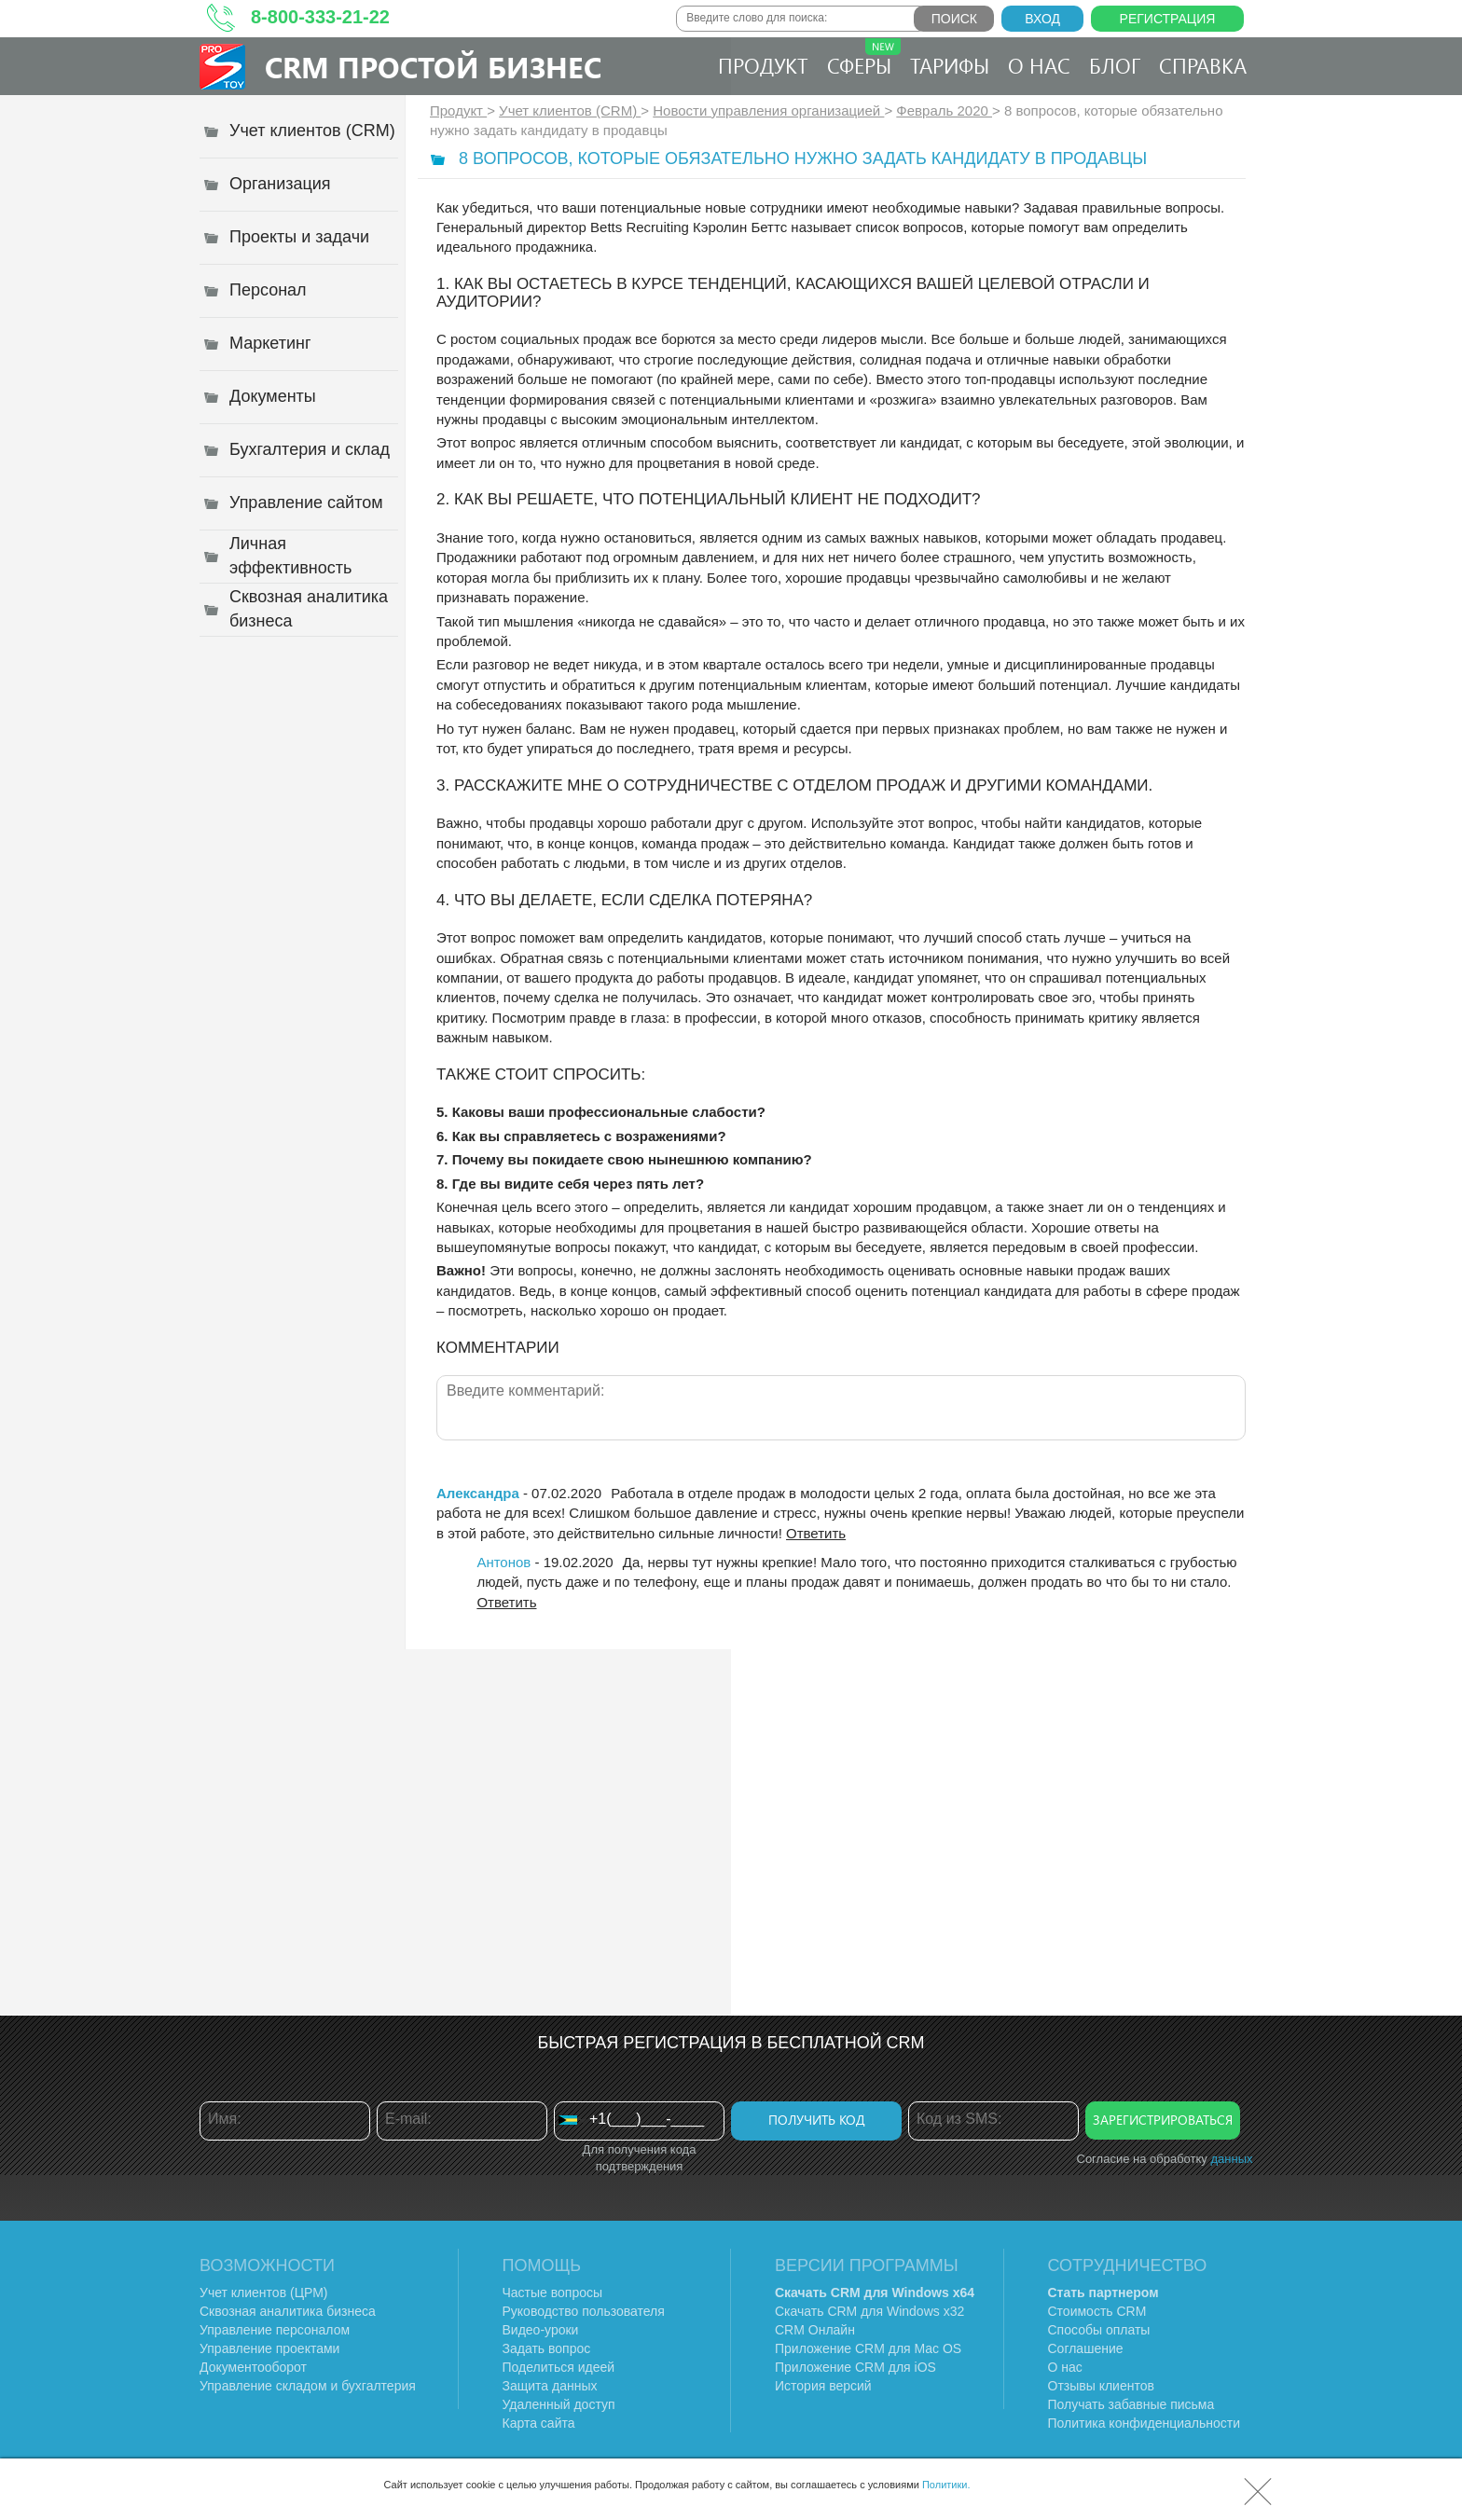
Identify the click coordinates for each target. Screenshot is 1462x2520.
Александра (477, 1493)
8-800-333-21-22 (320, 17)
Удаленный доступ (559, 2404)
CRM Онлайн (815, 2329)
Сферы (864, 58)
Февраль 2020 (944, 110)
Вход (1042, 18)
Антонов (503, 1562)
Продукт (763, 65)
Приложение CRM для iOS (855, 2367)
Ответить (816, 1533)
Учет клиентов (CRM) (570, 110)
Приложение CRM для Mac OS (868, 2348)
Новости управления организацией (768, 110)
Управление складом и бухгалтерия (308, 2385)
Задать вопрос (547, 2348)
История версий (823, 2385)
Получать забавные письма (1131, 2404)
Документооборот (253, 2367)
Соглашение (1086, 2348)
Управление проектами (269, 2348)
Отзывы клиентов (1101, 2385)
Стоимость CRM (1097, 2311)
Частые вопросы (553, 2292)
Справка (1203, 65)
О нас (1039, 65)
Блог (1114, 65)
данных (1231, 2159)
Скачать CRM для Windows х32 (869, 2311)
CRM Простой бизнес (433, 67)
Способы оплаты (1099, 2329)
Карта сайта (539, 2423)
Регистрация (1168, 18)
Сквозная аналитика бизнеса (288, 2311)
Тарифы (949, 65)
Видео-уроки (541, 2329)
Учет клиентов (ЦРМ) (264, 2292)
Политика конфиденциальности (1144, 2423)
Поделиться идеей (559, 2367)
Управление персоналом (275, 2329)
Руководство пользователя (584, 2311)
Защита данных (550, 2385)
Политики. (946, 2484)
